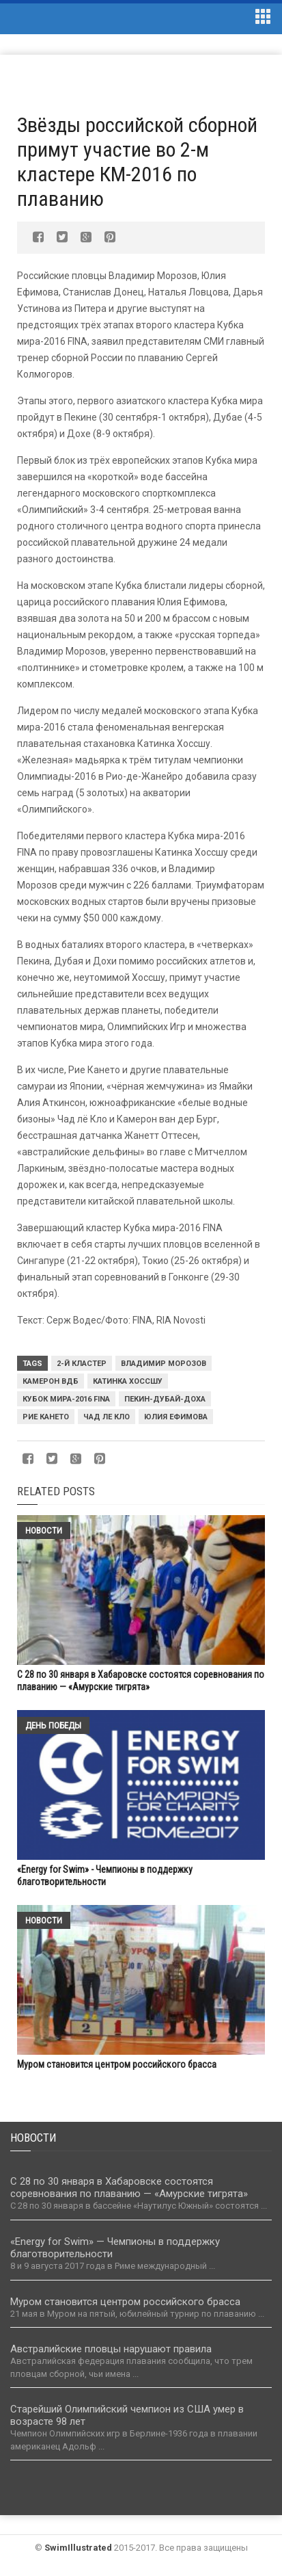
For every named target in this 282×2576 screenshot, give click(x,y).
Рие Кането (46, 1416)
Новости (43, 1530)
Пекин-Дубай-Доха (165, 1399)
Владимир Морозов (163, 1363)
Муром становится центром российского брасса (116, 2064)
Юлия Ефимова (176, 1416)
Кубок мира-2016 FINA (66, 1399)
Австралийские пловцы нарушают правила (111, 2349)
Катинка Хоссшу (128, 1381)
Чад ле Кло (106, 1416)
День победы (53, 1725)
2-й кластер (82, 1363)
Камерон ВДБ (51, 1381)
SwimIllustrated (78, 2547)
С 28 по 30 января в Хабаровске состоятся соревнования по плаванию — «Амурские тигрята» (129, 2187)
